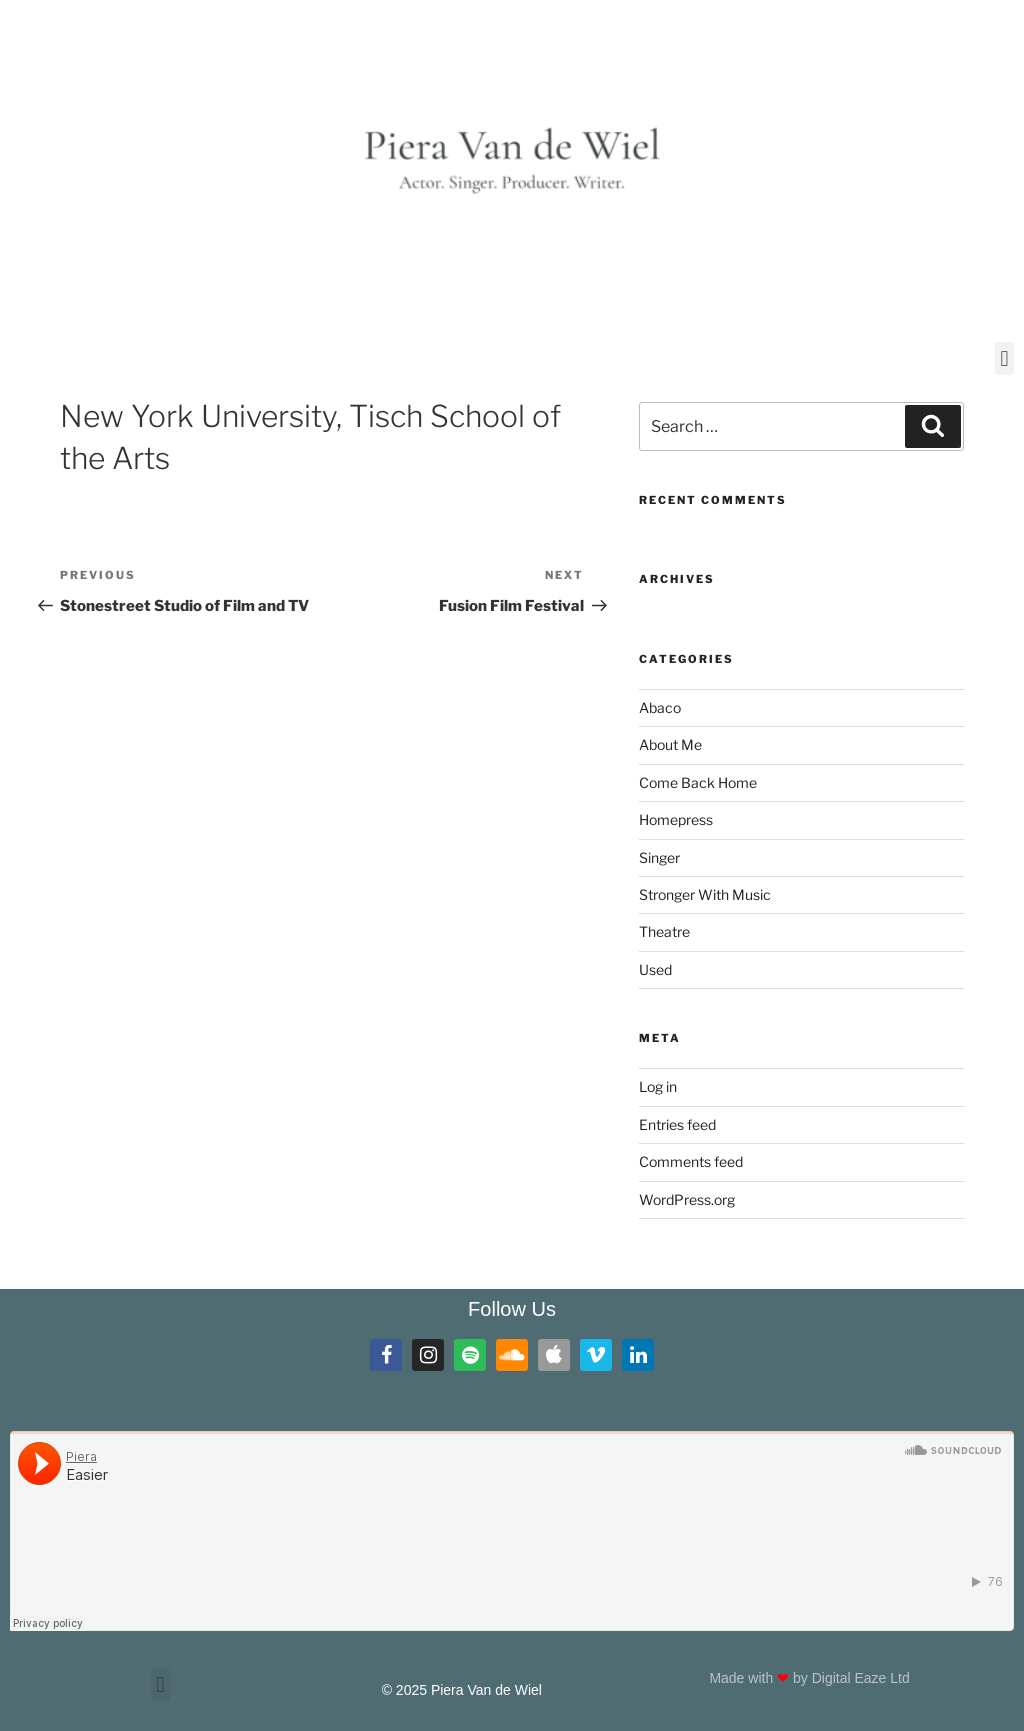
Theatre (664, 931)
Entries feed (677, 1124)
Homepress (676, 819)
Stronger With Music (705, 894)
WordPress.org (687, 1199)
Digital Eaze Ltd (863, 1678)
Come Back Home (698, 782)
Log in (658, 1086)
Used (655, 969)
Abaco (660, 707)
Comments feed (691, 1161)
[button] (1004, 358)
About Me (670, 744)
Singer (659, 857)
